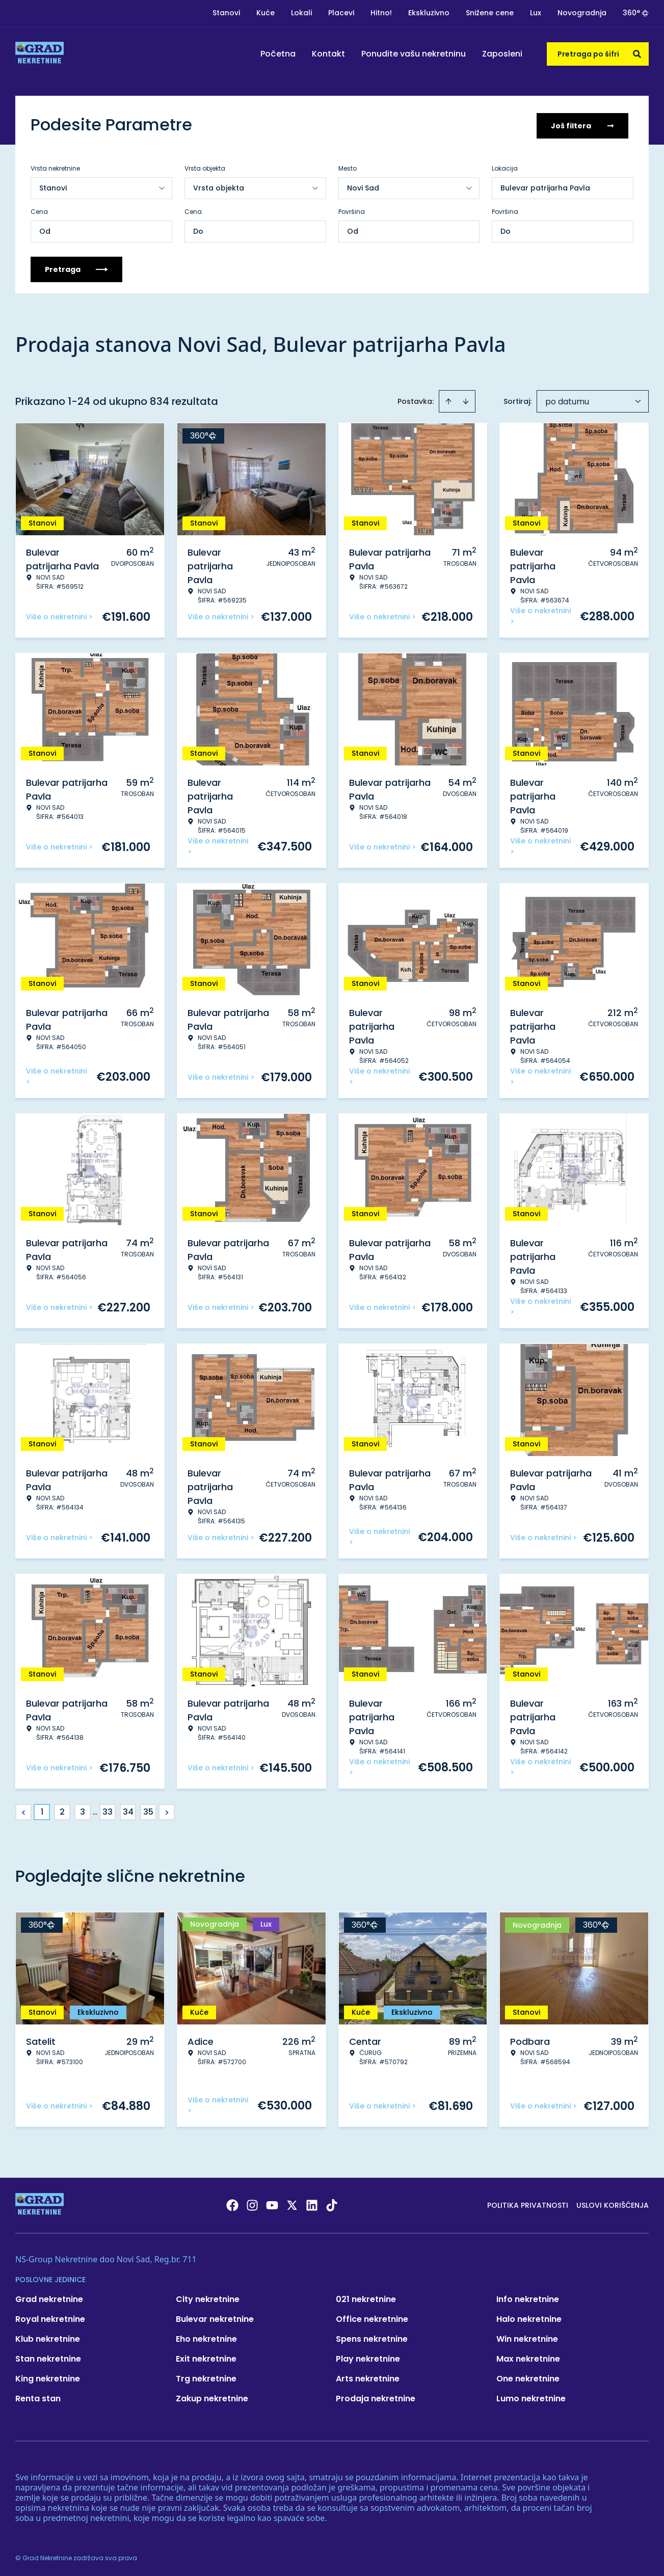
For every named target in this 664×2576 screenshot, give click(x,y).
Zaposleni (502, 54)
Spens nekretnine (372, 2337)
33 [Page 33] (107, 1810)
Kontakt (328, 54)
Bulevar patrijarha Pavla (545, 186)
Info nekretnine (527, 2297)
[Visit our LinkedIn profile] (312, 2203)
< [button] (23, 1810)
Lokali (301, 13)
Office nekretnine (372, 2317)
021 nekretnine (366, 2297)
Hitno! (381, 13)
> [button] (167, 1810)
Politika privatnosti (527, 2203)
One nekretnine (528, 2376)
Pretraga (76, 267)
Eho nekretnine (206, 2337)
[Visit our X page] (292, 2203)
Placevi (341, 13)
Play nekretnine (368, 2357)
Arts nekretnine (368, 2376)
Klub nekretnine (47, 2337)
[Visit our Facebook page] (232, 2203)
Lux (535, 13)
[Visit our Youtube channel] (272, 2203)
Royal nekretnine (50, 2317)
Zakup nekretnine (212, 2396)
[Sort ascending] (448, 399)
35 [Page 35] (148, 1810)
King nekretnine (47, 2376)
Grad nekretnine (49, 2297)
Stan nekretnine (48, 2357)
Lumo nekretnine (531, 2396)
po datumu (567, 399)
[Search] (637, 54)
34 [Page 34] (128, 1810)
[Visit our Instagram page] (252, 2203)
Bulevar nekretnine (215, 2317)
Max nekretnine (528, 2357)
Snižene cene (490, 13)
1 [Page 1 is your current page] (42, 1810)
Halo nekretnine (529, 2317)
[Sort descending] (465, 399)
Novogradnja (581, 13)
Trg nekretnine (206, 2376)
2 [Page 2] (62, 1810)
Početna (278, 54)
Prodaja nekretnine (375, 2396)
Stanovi (226, 13)
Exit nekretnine (206, 2357)
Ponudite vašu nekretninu (413, 54)
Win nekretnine (527, 2337)
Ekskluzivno (428, 13)
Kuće (265, 13)
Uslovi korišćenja (612, 2203)
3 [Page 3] (82, 1810)
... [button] (95, 1810)
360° (636, 13)
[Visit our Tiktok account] (332, 2203)
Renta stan (38, 2396)
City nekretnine (208, 2297)
